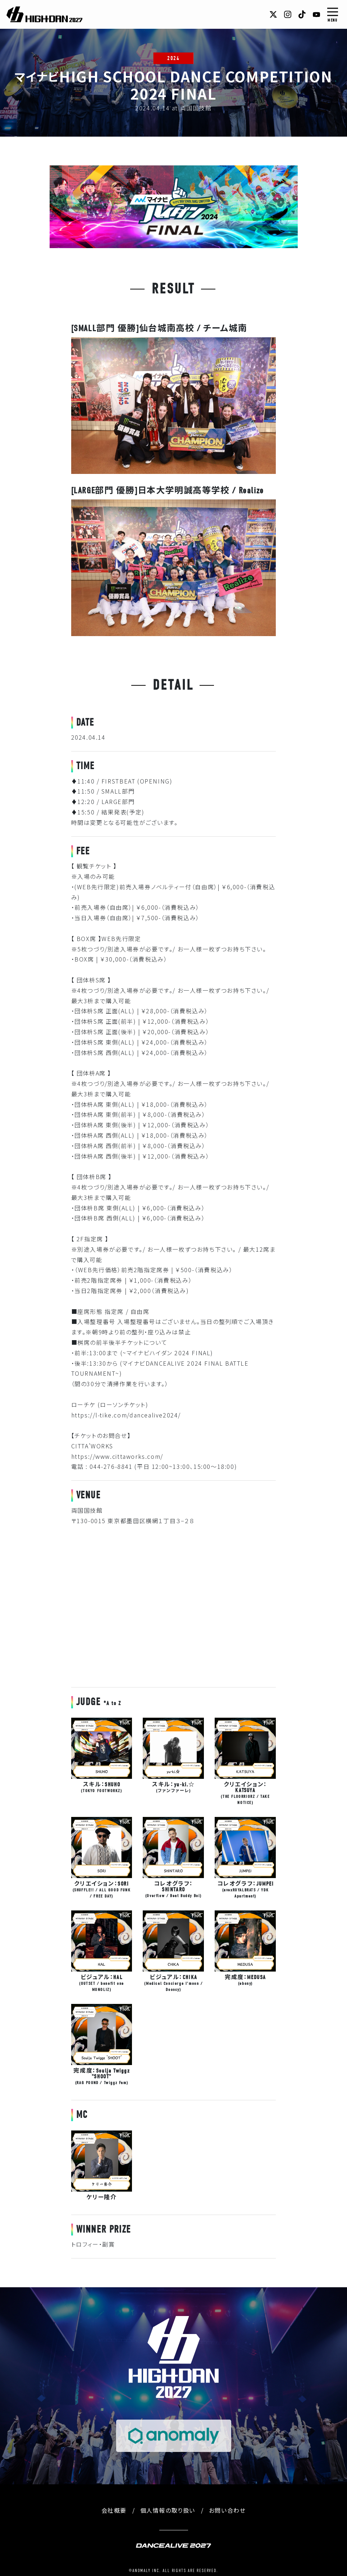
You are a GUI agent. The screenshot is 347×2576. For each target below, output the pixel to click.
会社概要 (114, 2510)
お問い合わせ (227, 2510)
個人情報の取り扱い (167, 2510)
